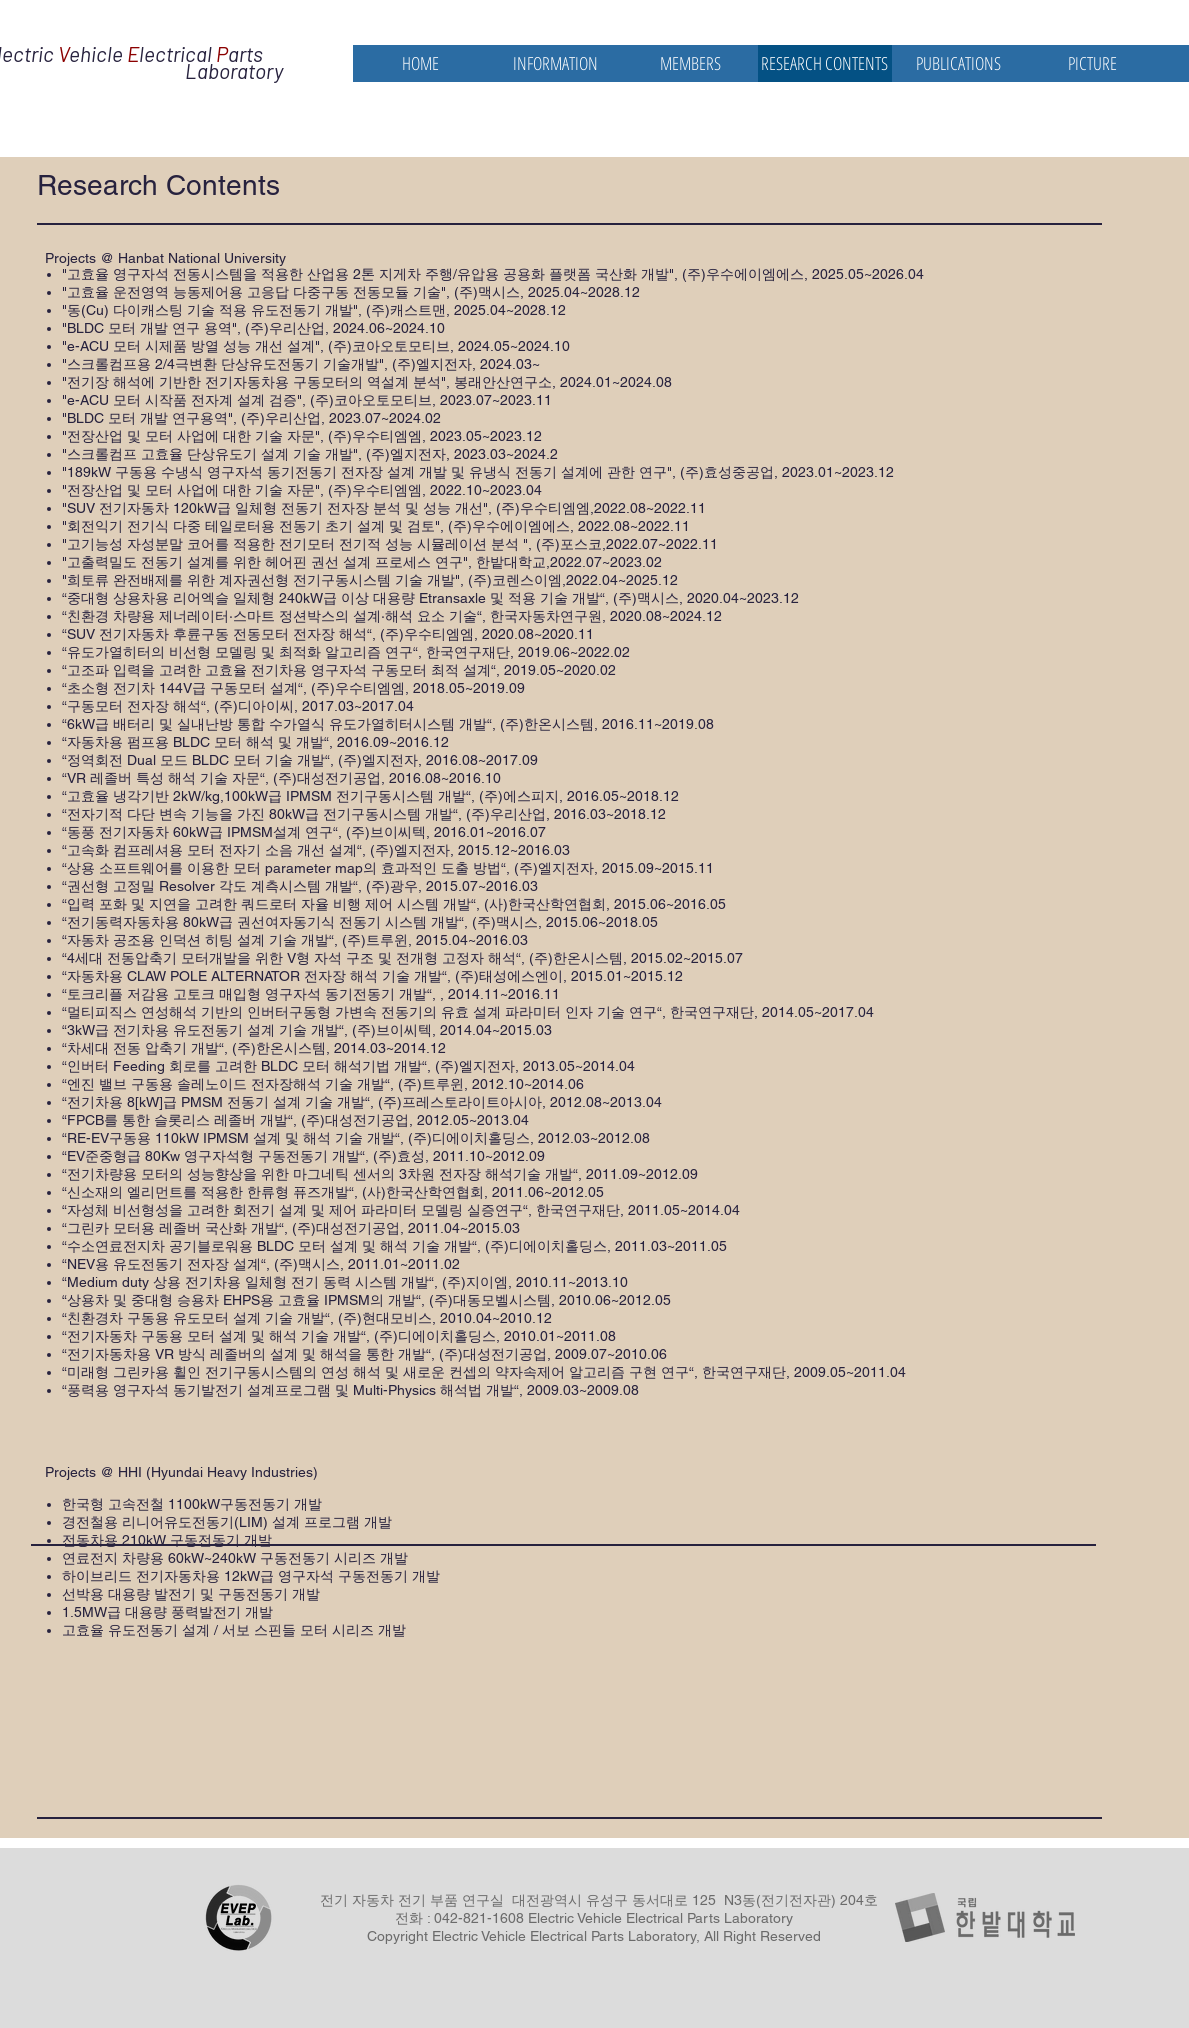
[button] (555, 63)
